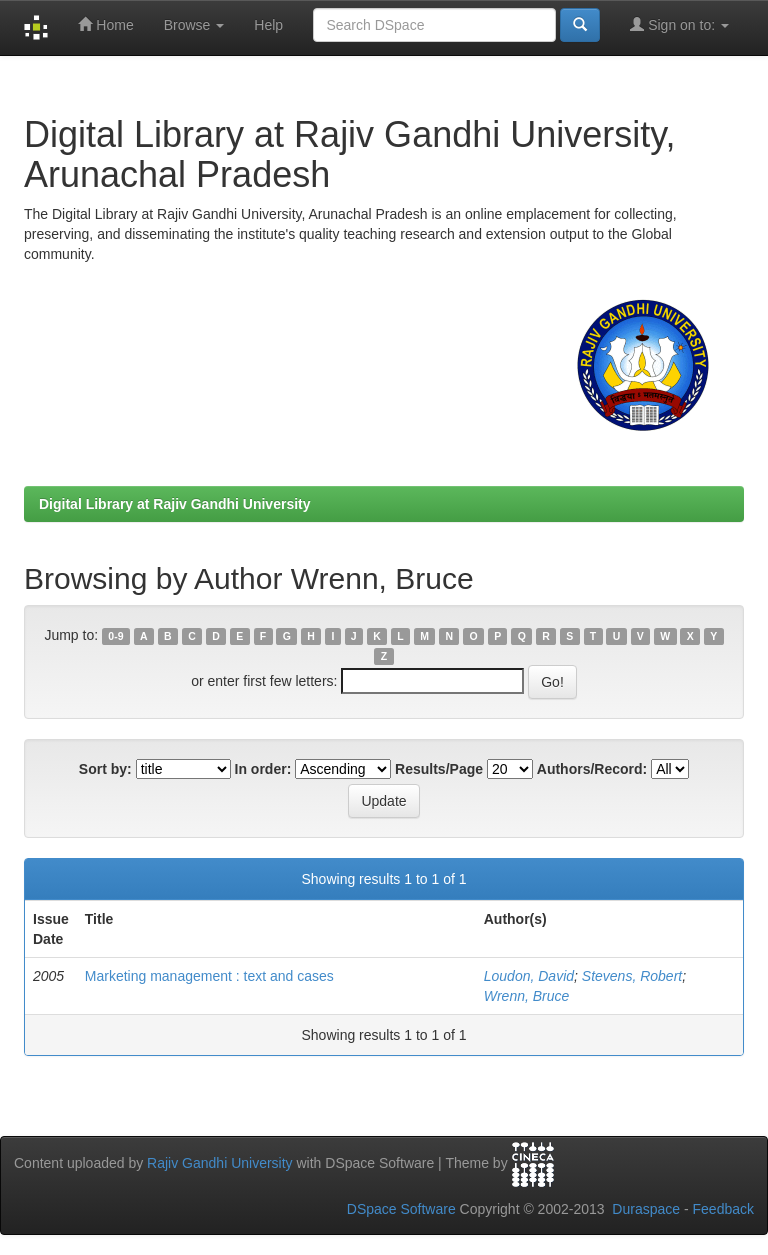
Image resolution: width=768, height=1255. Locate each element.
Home (105, 24)
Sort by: (105, 769)
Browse (194, 25)
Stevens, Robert (632, 976)
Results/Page (439, 769)
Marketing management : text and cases (209, 976)
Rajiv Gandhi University (220, 1163)
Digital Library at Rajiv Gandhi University (175, 504)
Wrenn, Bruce (527, 996)
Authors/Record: (592, 769)
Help (268, 25)
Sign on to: (679, 24)
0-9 (115, 636)
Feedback (723, 1209)
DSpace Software (401, 1209)
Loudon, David (529, 976)
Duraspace (646, 1209)
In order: (263, 769)
